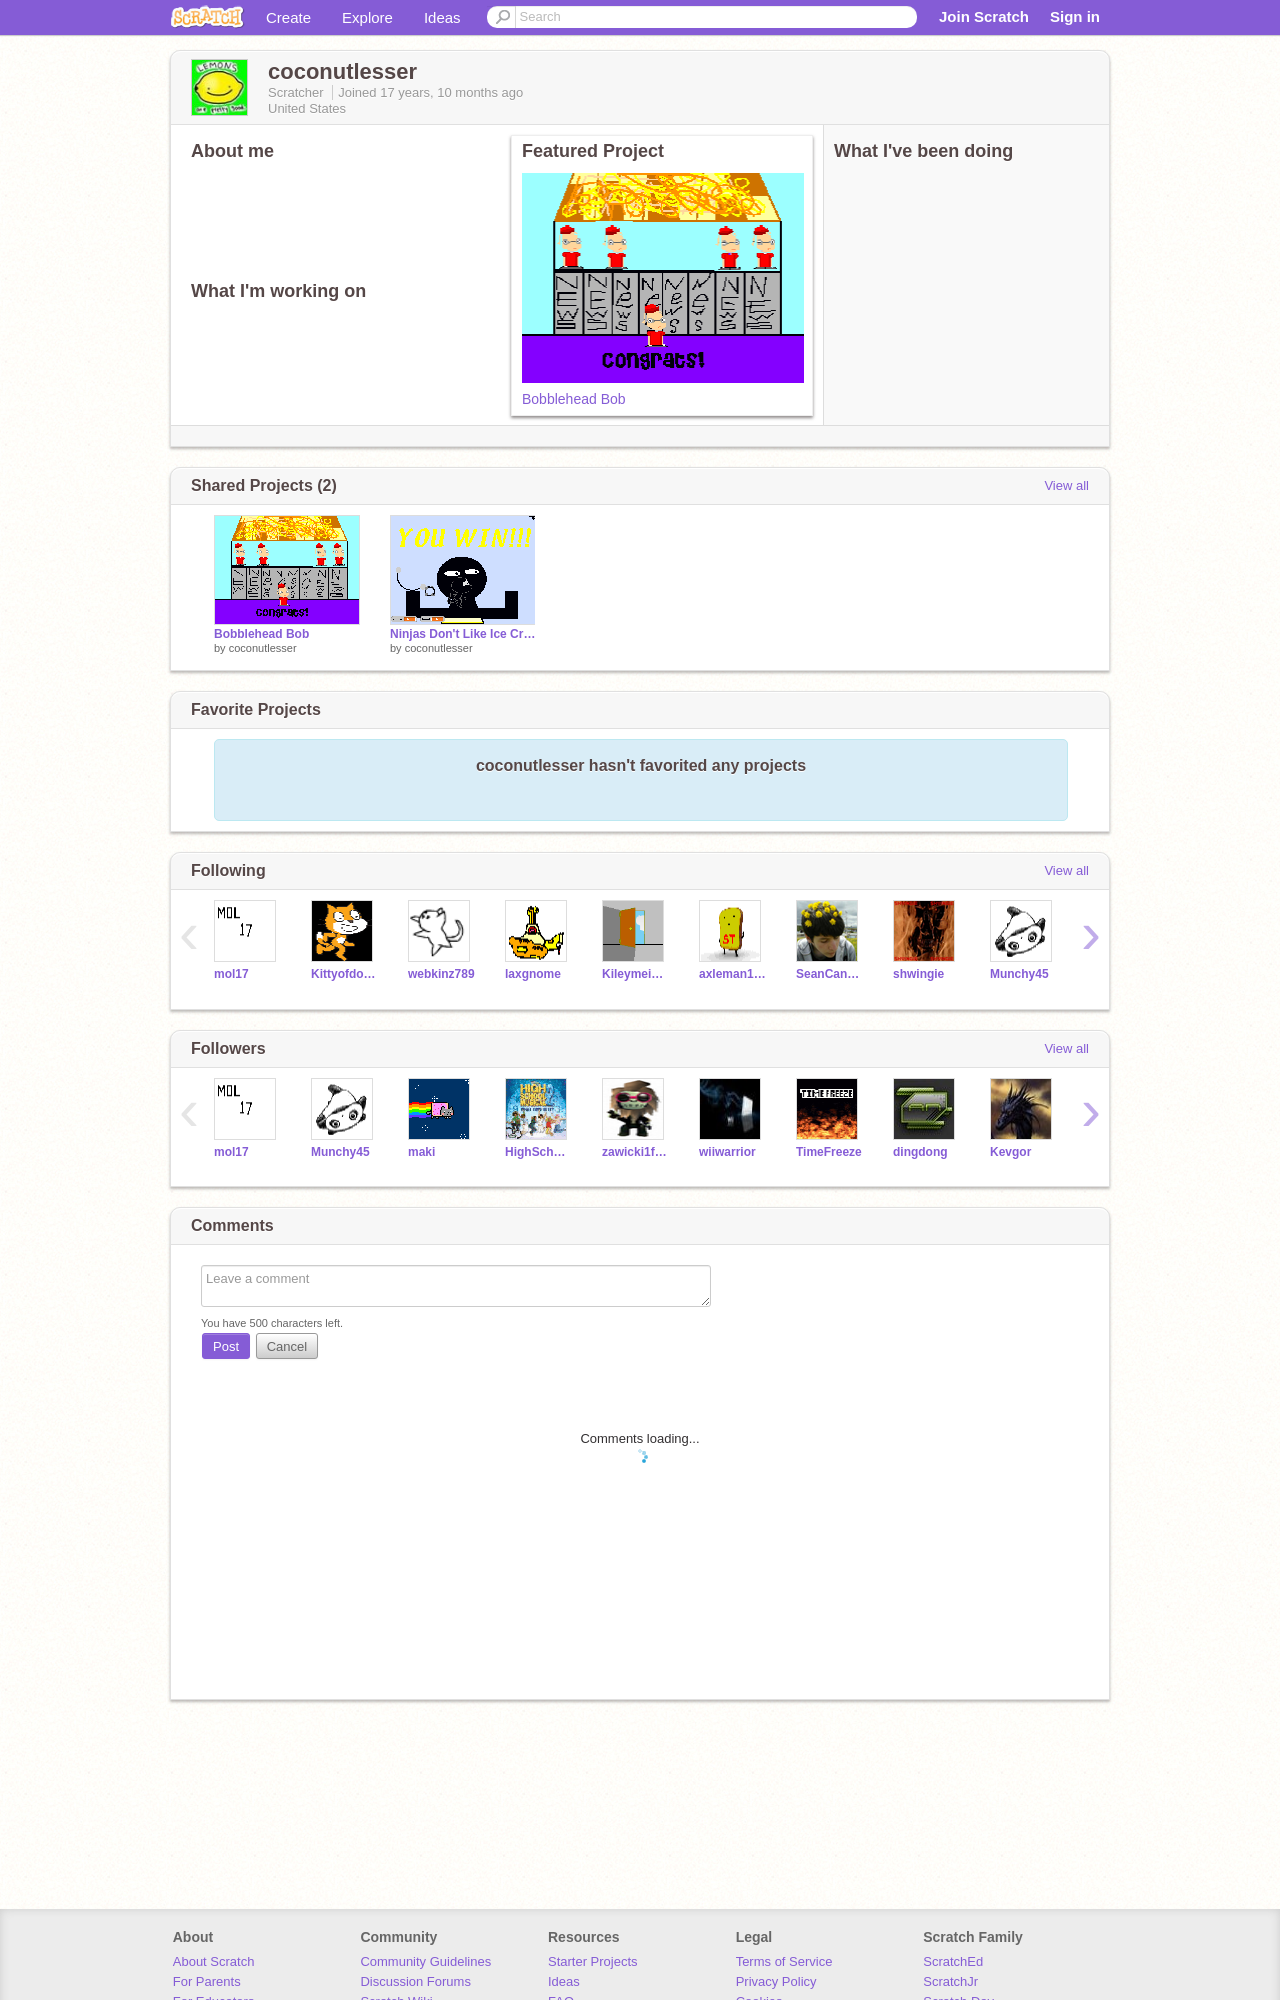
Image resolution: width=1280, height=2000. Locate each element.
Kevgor (1010, 1152)
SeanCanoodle (829, 974)
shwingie (918, 974)
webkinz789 (441, 974)
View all (1066, 485)
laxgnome (533, 974)
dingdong (920, 1152)
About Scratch (214, 1961)
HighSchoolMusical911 (538, 1152)
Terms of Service (784, 1961)
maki (421, 1152)
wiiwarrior (727, 1152)
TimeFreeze (829, 1152)
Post (226, 1346)
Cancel (287, 1346)
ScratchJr (950, 1981)
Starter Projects (593, 1961)
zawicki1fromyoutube (635, 1152)
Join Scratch (984, 16)
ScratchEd (953, 1961)
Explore (367, 17)
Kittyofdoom (344, 974)
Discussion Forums (415, 1981)
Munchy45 (1019, 974)
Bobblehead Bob (574, 399)
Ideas (442, 17)
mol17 (231, 974)
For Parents (207, 1981)
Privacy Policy (776, 1981)
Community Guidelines (425, 1961)
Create (288, 17)
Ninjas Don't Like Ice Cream (463, 634)
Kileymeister (635, 974)
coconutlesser (263, 648)
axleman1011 (732, 974)
